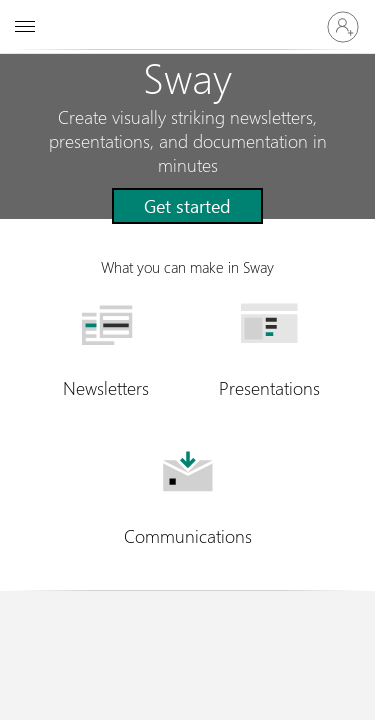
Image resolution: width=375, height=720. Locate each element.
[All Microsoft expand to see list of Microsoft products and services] (25, 27)
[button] (187, 206)
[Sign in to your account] (343, 27)
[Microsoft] (187, 15)
